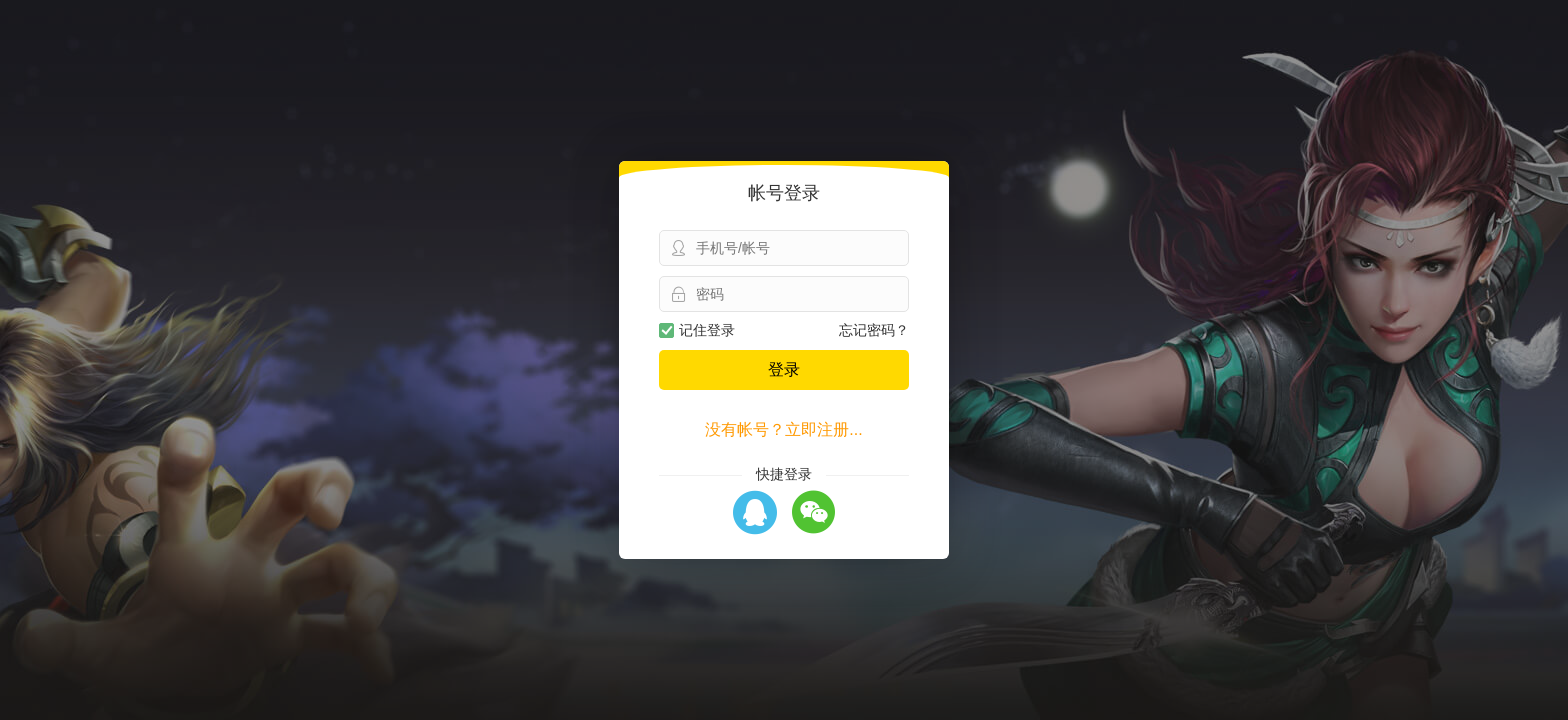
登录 (784, 369)
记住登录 (697, 330)
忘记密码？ (874, 330)
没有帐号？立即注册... (783, 429)
